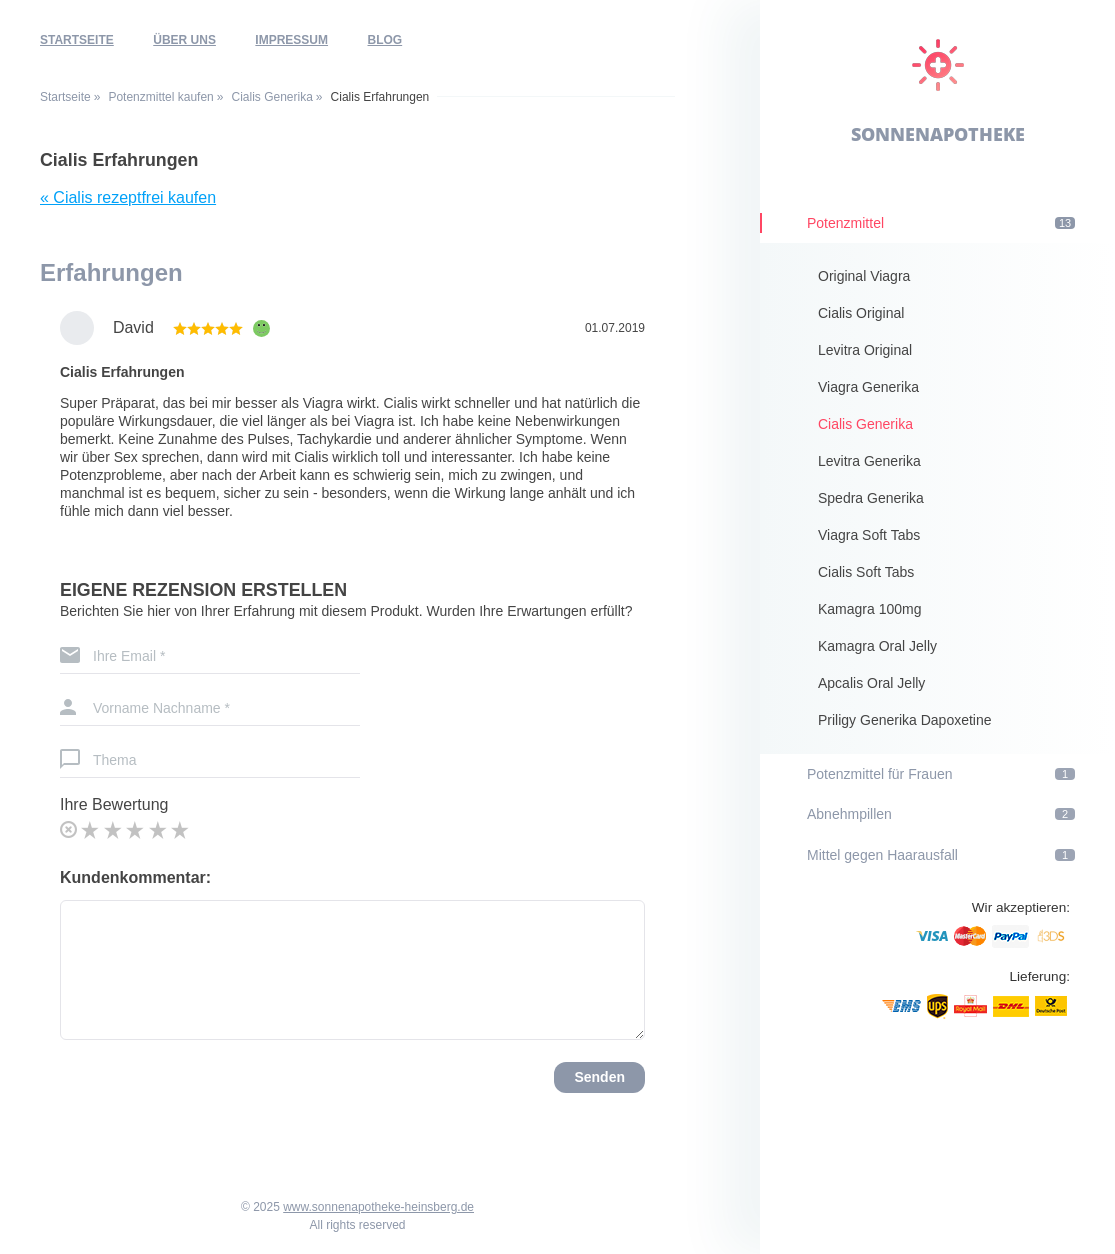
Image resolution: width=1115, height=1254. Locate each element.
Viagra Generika (868, 387)
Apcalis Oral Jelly (871, 683)
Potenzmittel (941, 223)
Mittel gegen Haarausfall (941, 855)
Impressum (291, 40)
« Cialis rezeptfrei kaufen (128, 197)
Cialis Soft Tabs (866, 572)
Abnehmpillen (941, 814)
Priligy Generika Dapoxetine (905, 720)
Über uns (184, 40)
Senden (599, 1077)
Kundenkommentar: (135, 877)
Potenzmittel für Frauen (941, 774)
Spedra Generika (871, 498)
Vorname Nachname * (161, 708)
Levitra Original (865, 350)
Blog (385, 40)
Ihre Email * (129, 656)
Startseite (77, 40)
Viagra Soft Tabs (869, 535)
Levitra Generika (869, 461)
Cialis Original (861, 313)
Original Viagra (864, 276)
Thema (115, 760)
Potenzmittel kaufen (160, 97)
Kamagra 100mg (870, 609)
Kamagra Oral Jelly (877, 646)
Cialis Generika (271, 97)
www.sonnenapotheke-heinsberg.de (378, 1207)
